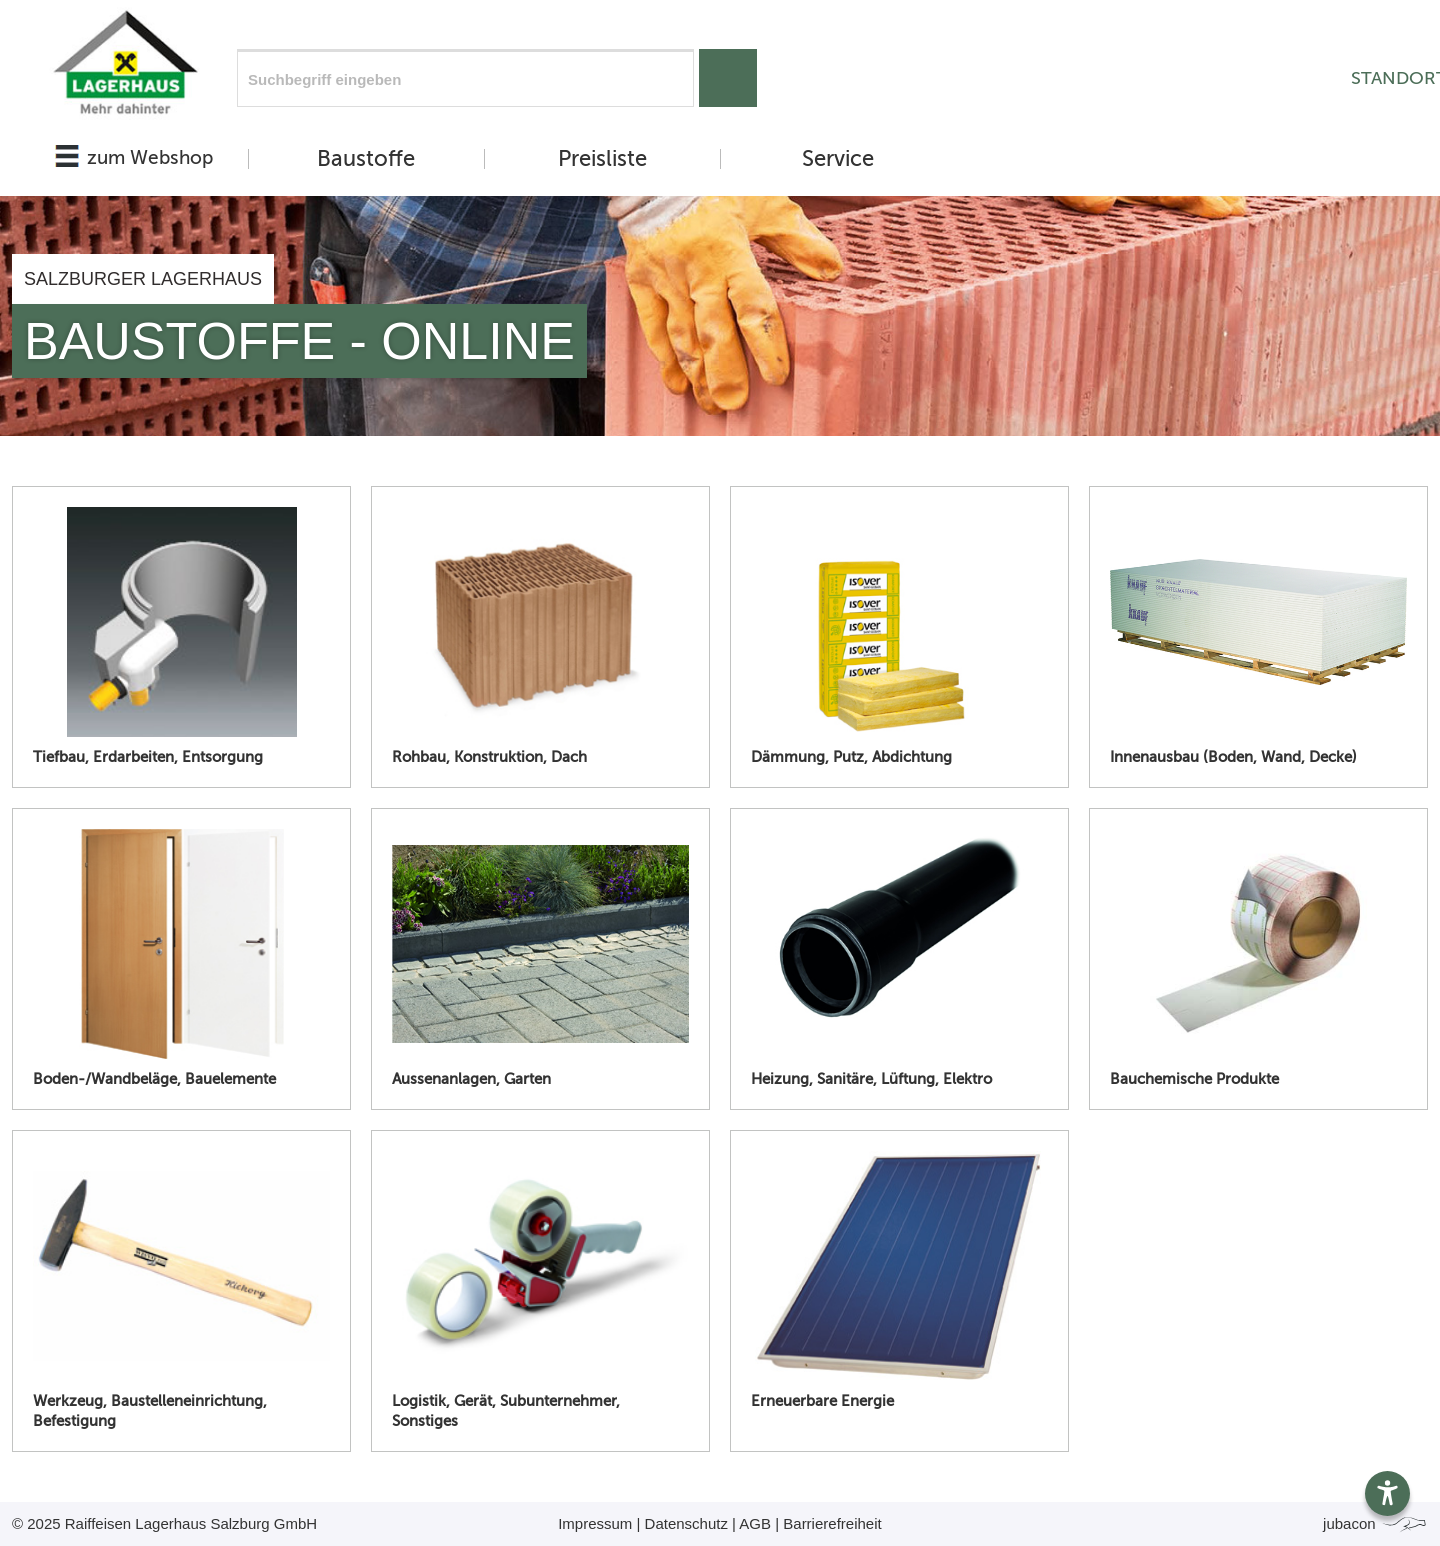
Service (838, 159)
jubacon (1375, 1523)
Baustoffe (366, 159)
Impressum (595, 1523)
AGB (755, 1523)
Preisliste (602, 159)
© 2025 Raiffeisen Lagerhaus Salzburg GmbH (164, 1523)
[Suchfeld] (465, 78)
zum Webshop (150, 157)
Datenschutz (686, 1523)
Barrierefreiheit (832, 1523)
